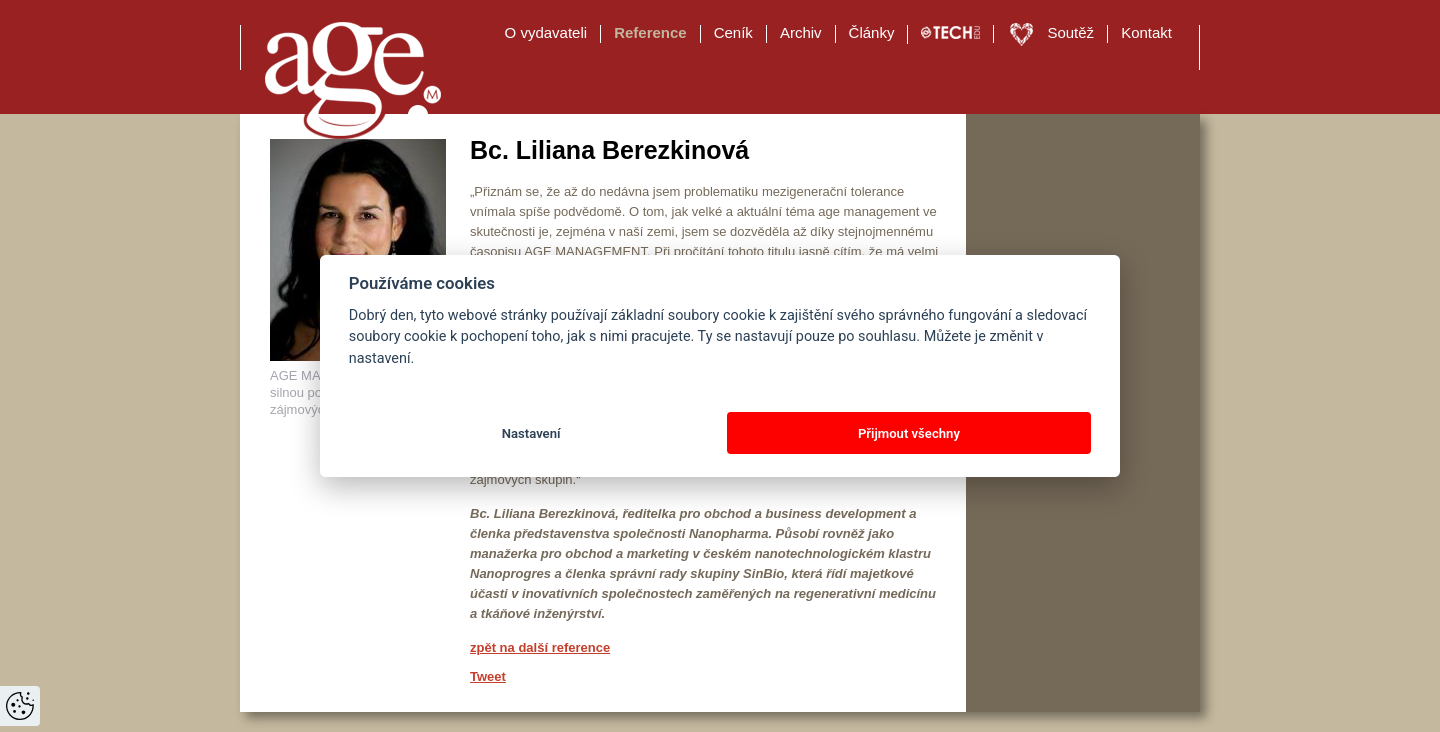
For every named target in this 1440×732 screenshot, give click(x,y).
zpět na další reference (540, 647)
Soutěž (1070, 32)
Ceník (733, 32)
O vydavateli (546, 32)
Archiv (801, 32)
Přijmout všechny (909, 433)
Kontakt (1146, 32)
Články (872, 32)
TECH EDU (950, 33)
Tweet (488, 676)
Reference (650, 32)
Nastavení (531, 433)
